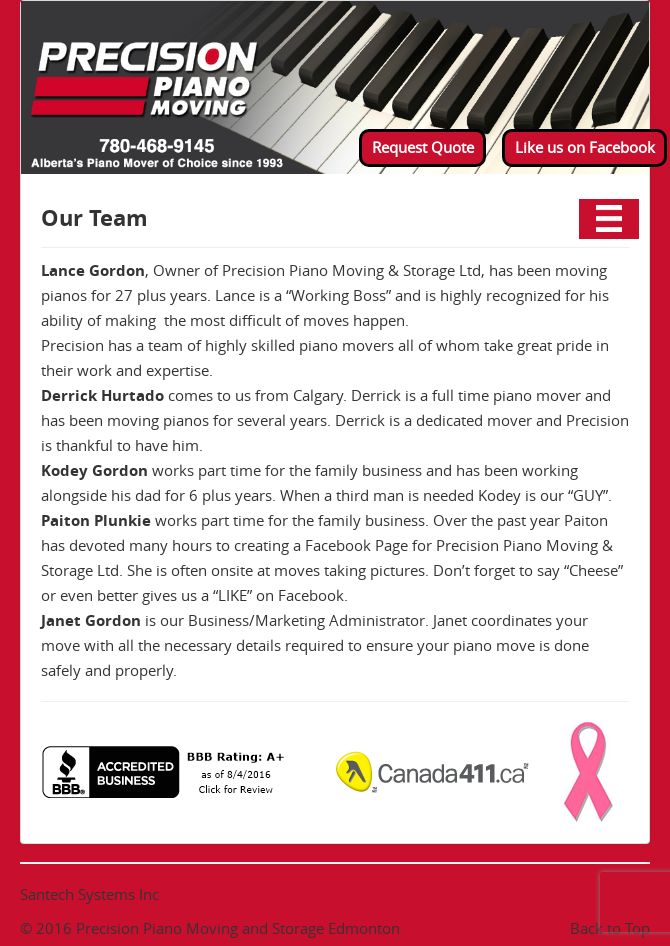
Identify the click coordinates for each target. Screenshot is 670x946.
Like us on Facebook (585, 147)
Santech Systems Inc (89, 894)
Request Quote (423, 147)
